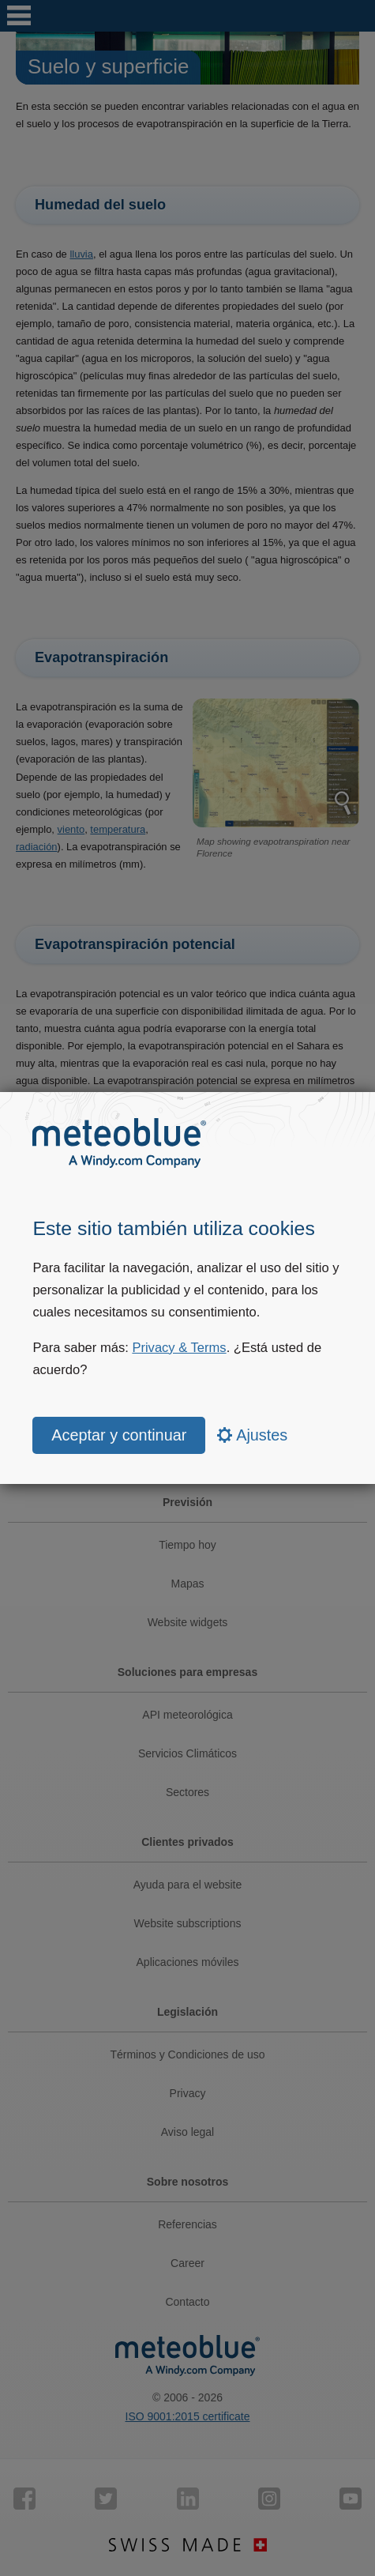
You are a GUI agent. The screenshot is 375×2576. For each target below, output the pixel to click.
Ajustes (252, 1435)
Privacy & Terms (179, 1347)
